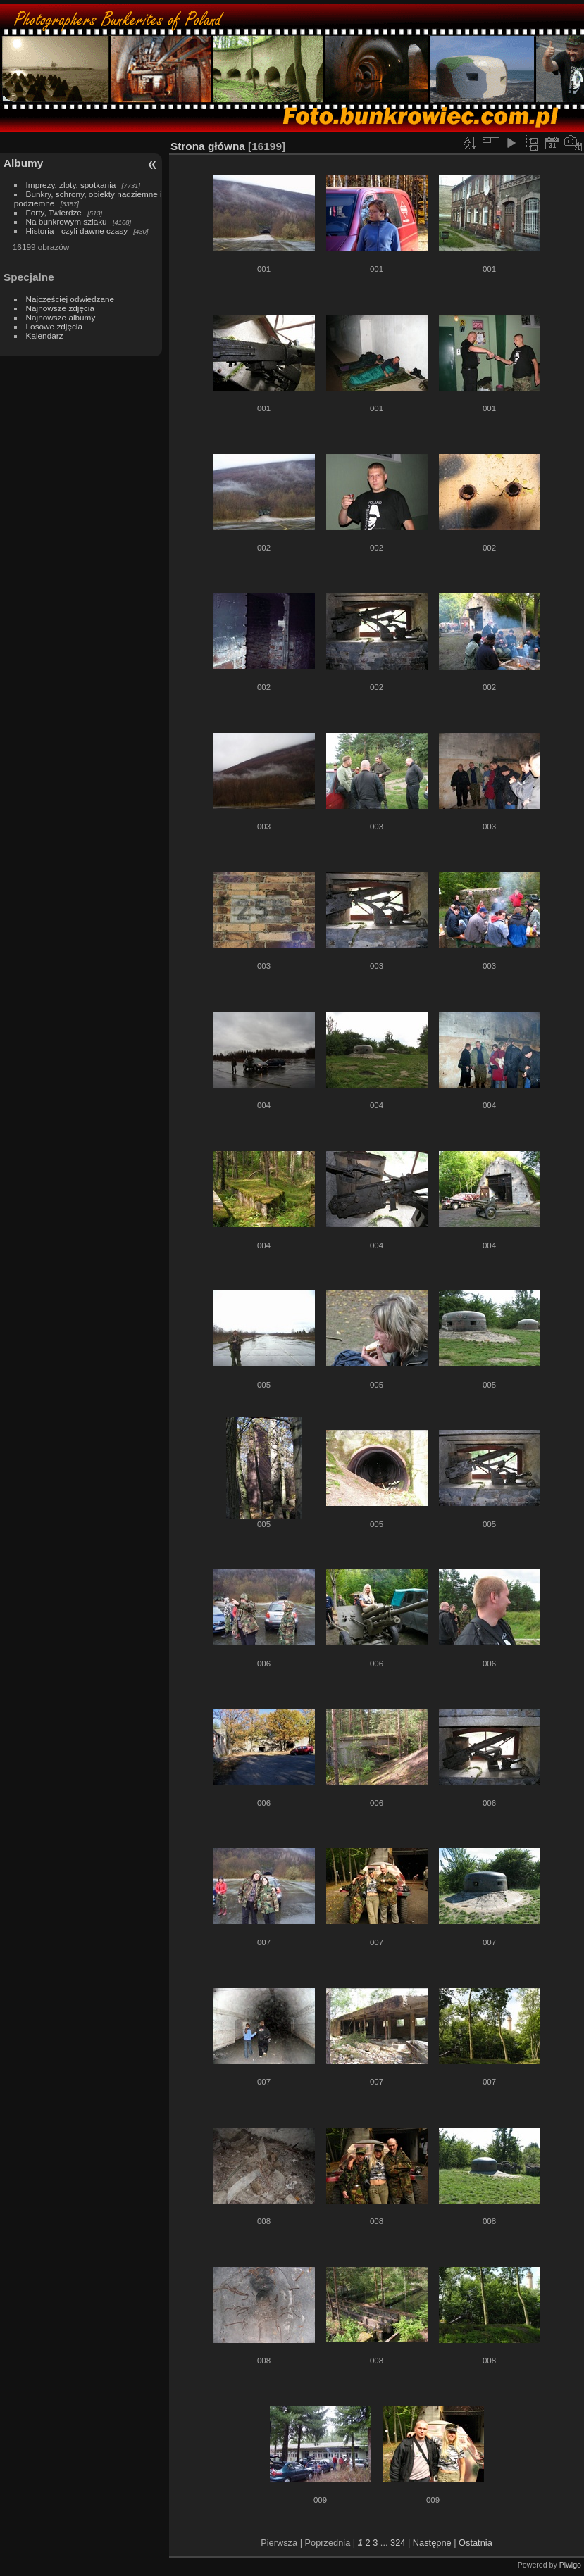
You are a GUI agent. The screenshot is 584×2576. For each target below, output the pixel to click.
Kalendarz (44, 335)
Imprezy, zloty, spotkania (71, 184)
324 (397, 2542)
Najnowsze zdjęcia (60, 308)
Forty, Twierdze (54, 212)
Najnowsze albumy (61, 317)
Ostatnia (475, 2542)
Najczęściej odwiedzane (70, 298)
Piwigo (570, 2565)
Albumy (23, 163)
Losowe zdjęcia (54, 326)
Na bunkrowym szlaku (66, 221)
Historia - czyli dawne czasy (77, 230)
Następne (432, 2542)
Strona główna (207, 146)
